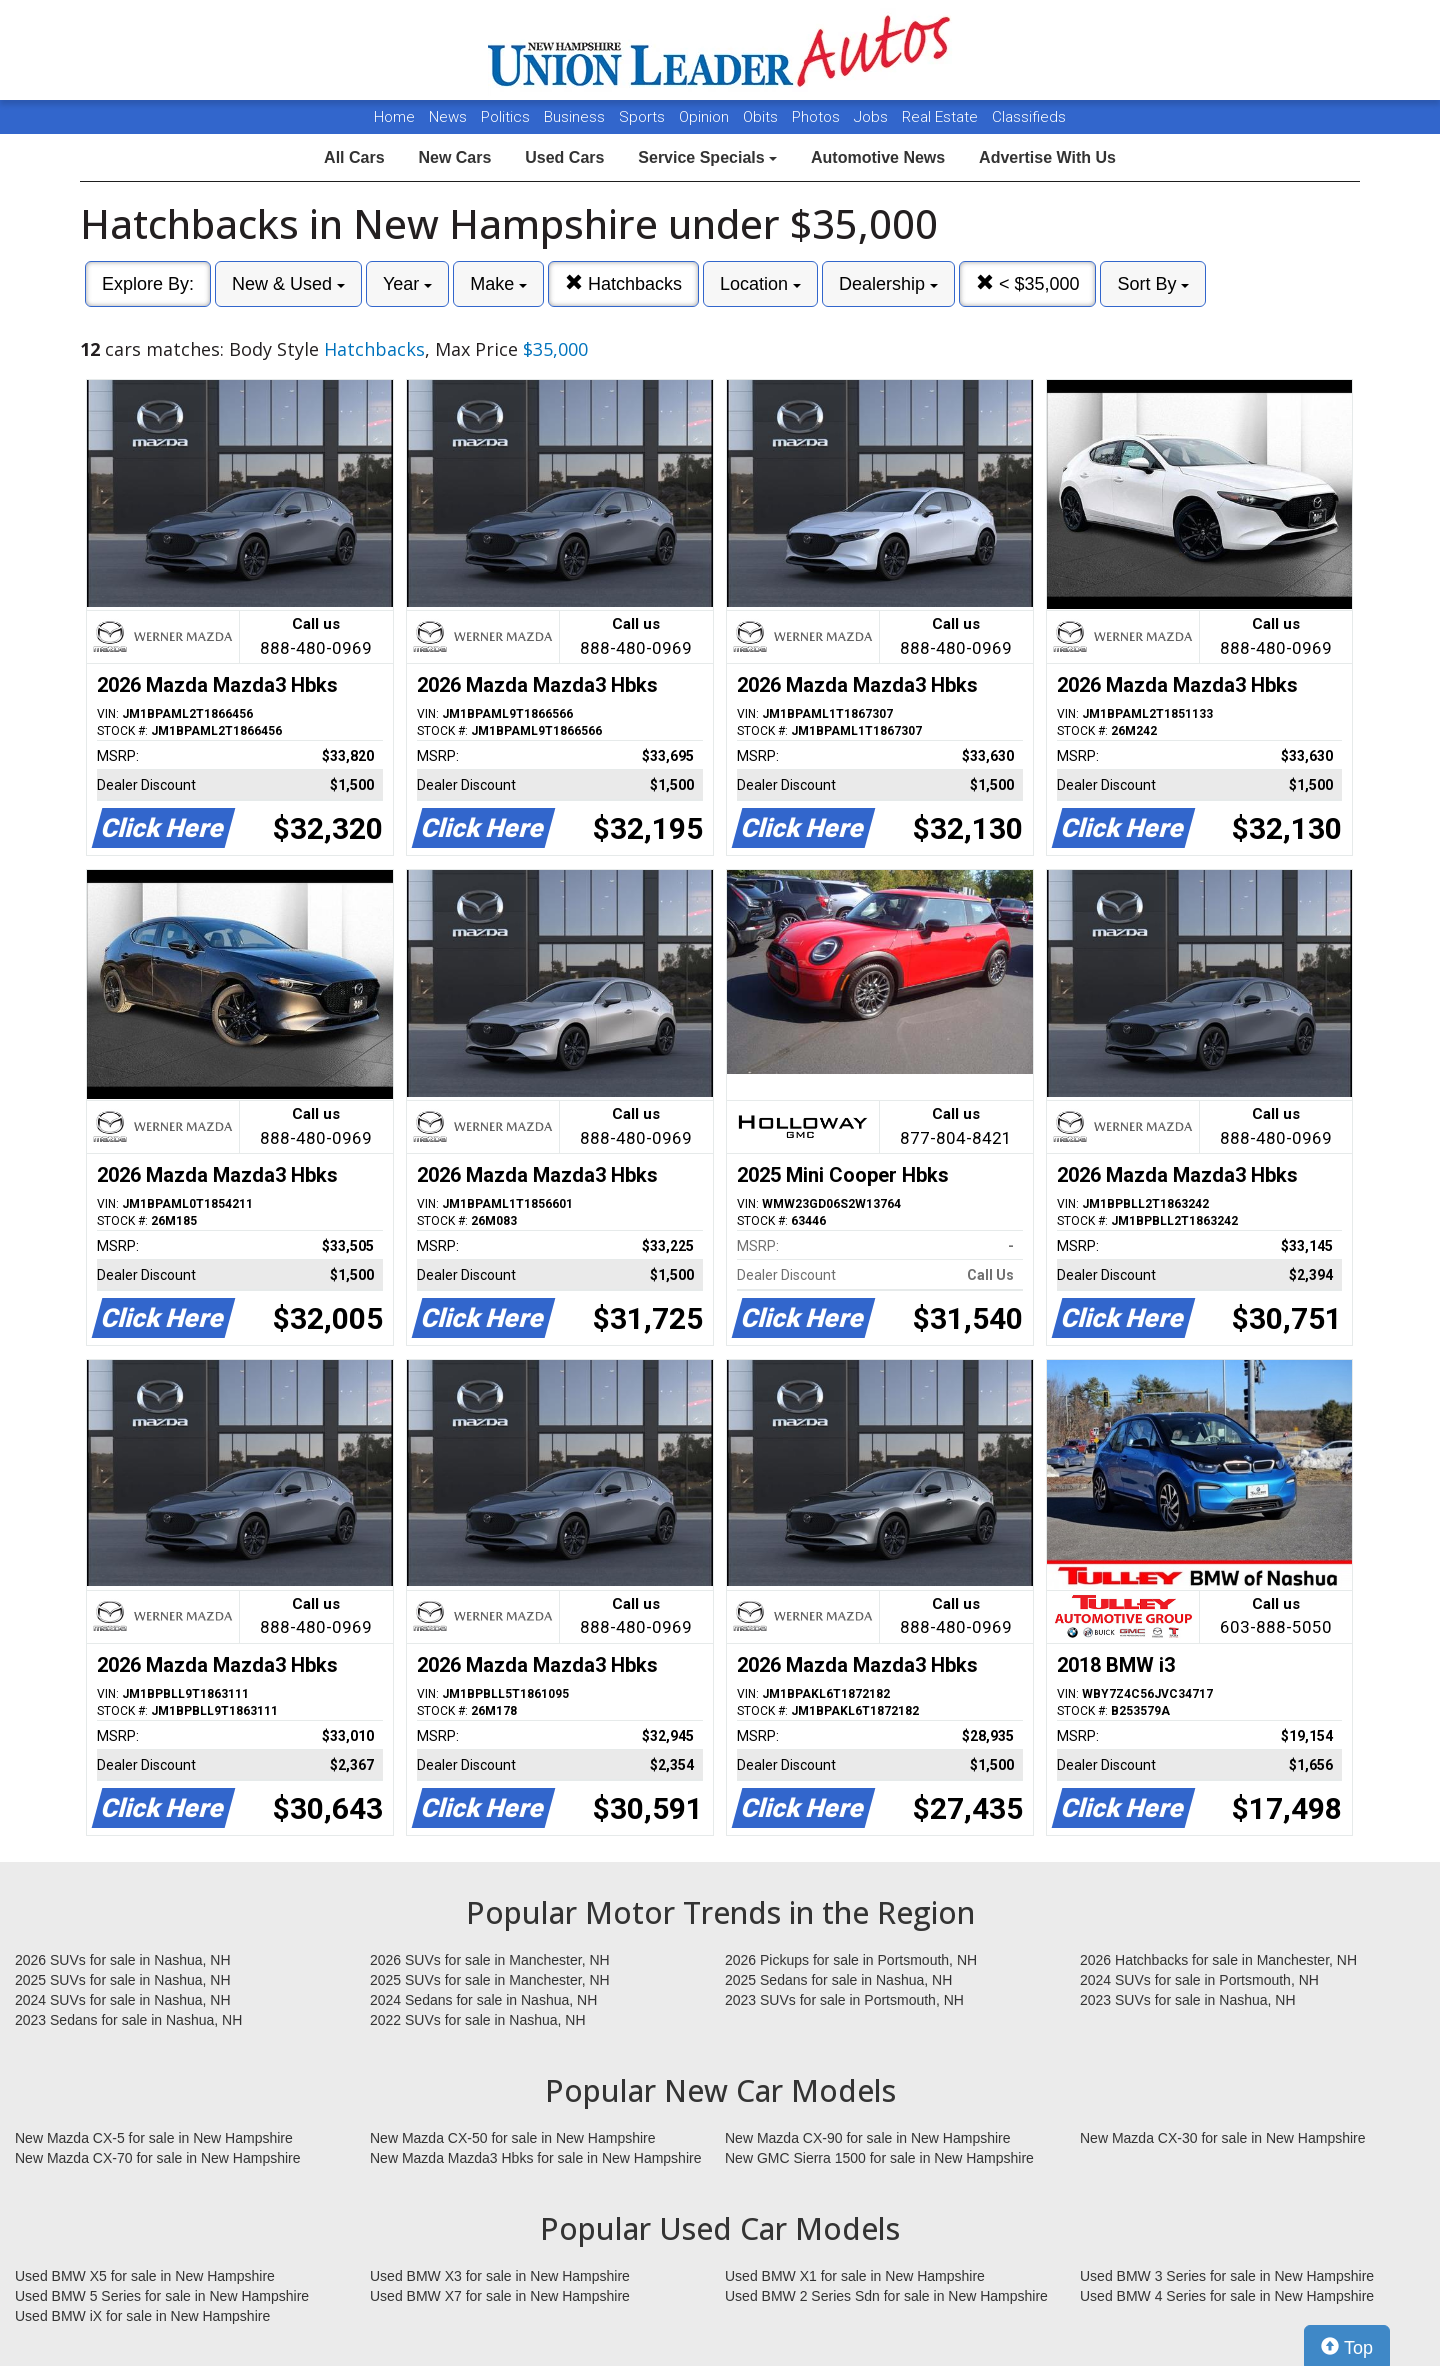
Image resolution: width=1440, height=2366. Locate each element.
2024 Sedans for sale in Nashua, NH (483, 2000)
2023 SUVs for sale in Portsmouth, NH (844, 2000)
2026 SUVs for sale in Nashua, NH (123, 1960)
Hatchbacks (623, 283)
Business (576, 117)
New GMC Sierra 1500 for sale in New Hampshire (879, 2158)
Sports (644, 117)
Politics (505, 117)
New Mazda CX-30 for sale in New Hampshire (1223, 2138)
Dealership (888, 284)
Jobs (873, 117)
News (448, 117)
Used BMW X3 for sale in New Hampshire (500, 2276)
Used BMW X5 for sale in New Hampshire (145, 2276)
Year (407, 284)
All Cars (354, 157)
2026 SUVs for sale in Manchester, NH (490, 1960)
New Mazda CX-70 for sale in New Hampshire (158, 2158)
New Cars (454, 157)
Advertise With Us (1047, 157)
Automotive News (878, 157)
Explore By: (148, 284)
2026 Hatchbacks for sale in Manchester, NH (1218, 1960)
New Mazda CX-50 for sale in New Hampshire (513, 2138)
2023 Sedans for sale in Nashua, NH (128, 2020)
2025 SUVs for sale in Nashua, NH (123, 1980)
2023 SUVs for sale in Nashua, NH (1188, 2000)
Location (760, 284)
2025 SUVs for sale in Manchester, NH (490, 1980)
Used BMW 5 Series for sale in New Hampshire (162, 2296)
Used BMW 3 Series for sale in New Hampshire (1227, 2276)
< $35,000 (1028, 283)
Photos (818, 117)
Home (394, 117)
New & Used (288, 284)
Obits (762, 117)
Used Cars (564, 157)
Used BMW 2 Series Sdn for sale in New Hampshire (886, 2296)
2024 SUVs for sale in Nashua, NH (123, 2000)
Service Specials (707, 157)
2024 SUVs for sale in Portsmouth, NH (1199, 1980)
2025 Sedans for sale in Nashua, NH (838, 1980)
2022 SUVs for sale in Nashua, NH (478, 2020)
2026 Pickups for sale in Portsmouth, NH (851, 1960)
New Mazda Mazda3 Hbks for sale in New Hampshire (535, 2158)
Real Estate (942, 117)
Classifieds (1029, 117)
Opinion (706, 117)
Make (498, 284)
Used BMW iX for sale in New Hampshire (142, 2316)
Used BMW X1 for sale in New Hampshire (855, 2276)
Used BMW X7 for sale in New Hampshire (500, 2296)
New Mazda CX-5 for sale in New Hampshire (154, 2138)
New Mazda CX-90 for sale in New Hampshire (868, 2138)
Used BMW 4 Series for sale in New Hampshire (1227, 2296)
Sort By (1153, 284)
